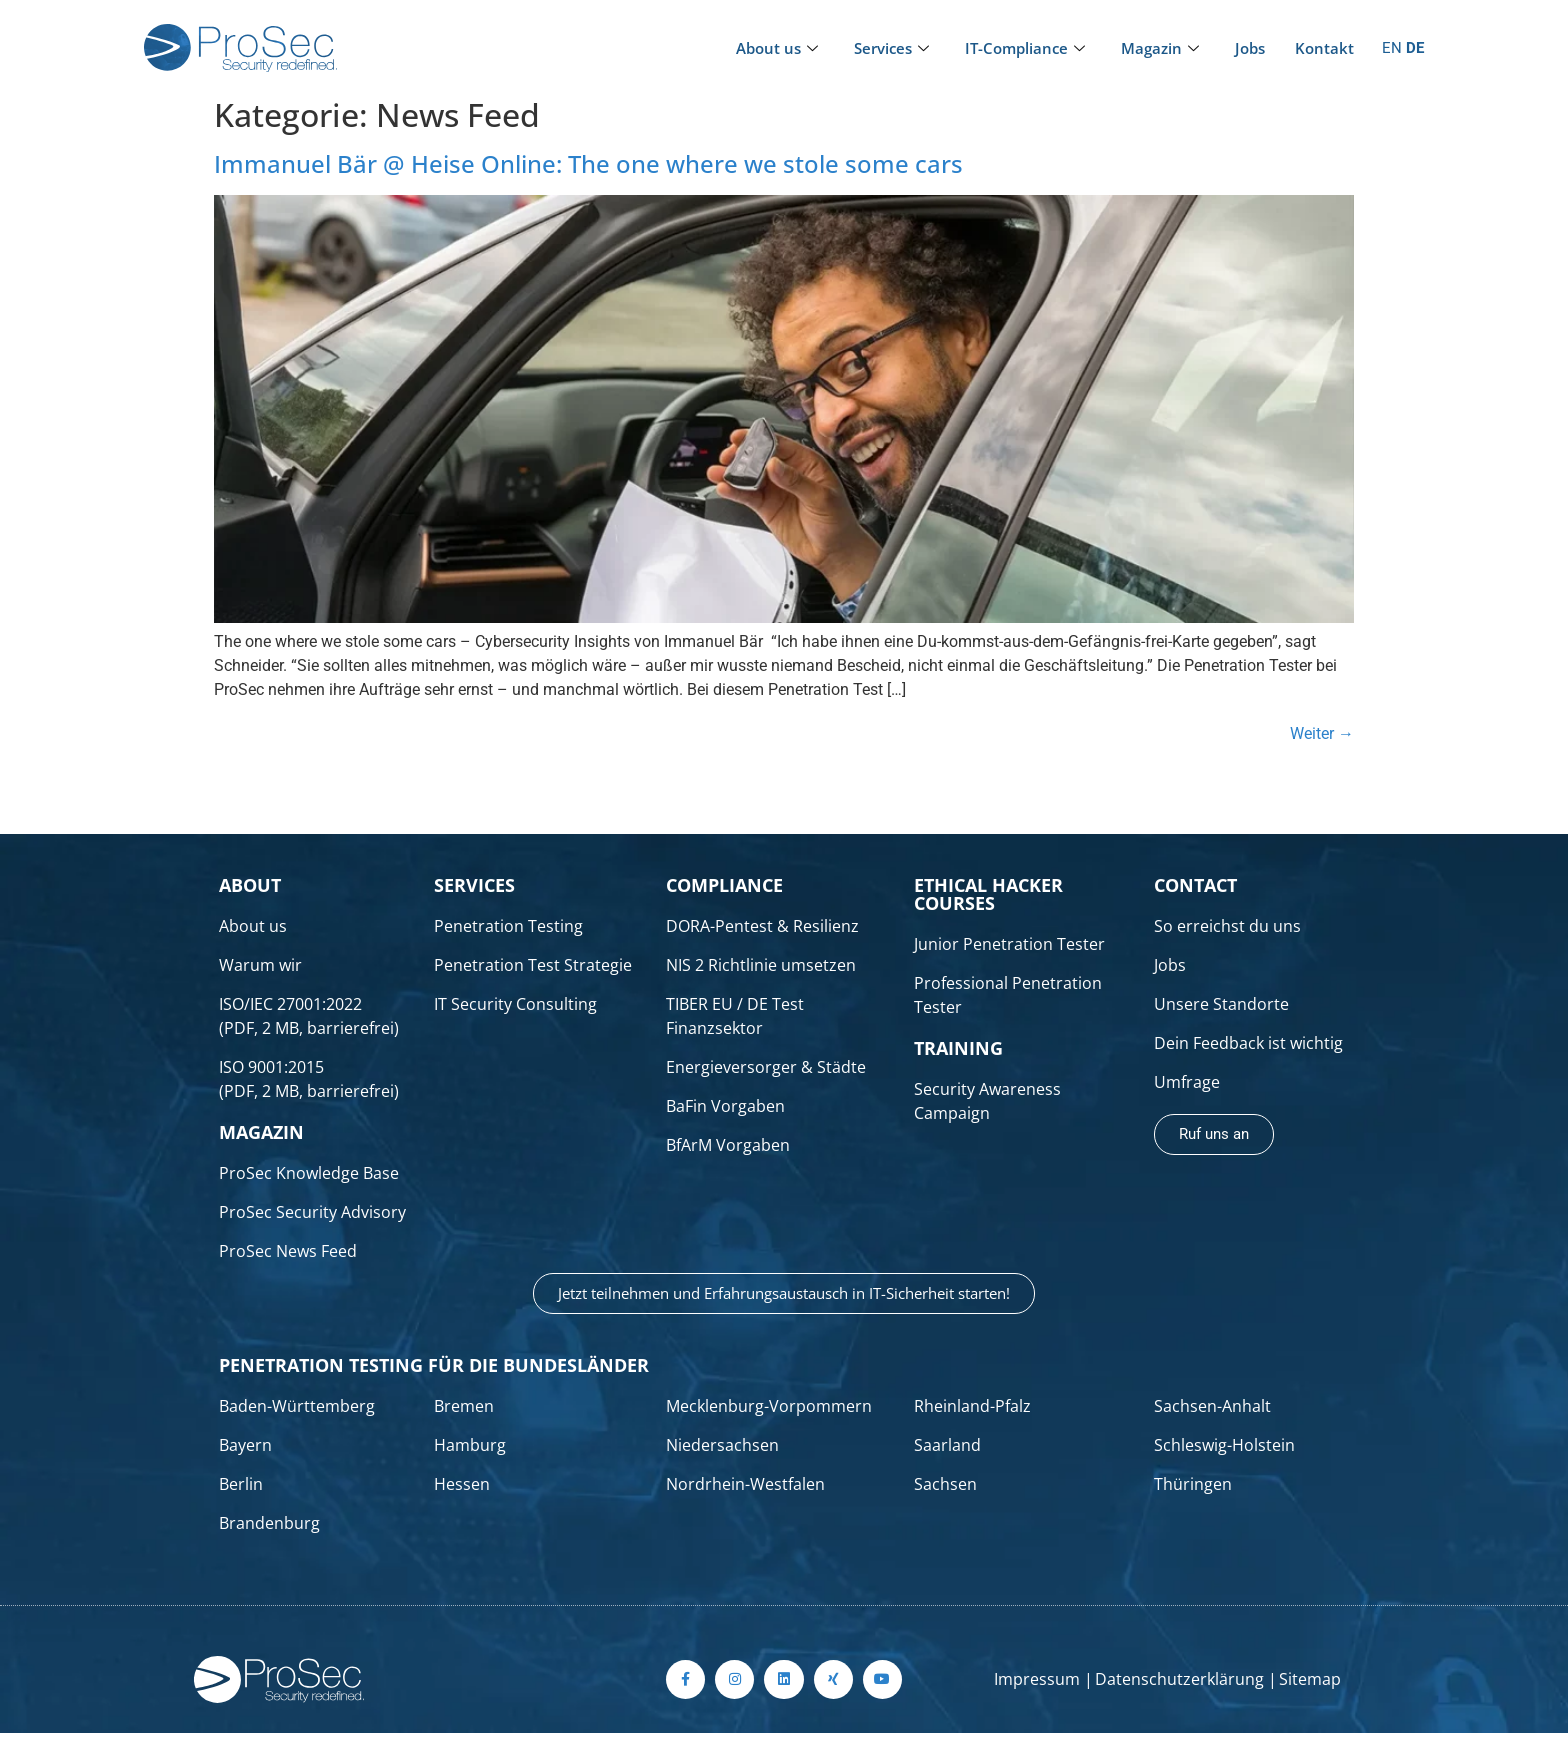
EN (1392, 48)
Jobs (1250, 48)
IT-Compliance (1025, 48)
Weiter (1322, 733)
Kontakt (1324, 48)
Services (891, 48)
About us (777, 48)
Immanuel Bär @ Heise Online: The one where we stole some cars (588, 163)
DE (1415, 48)
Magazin (1160, 48)
